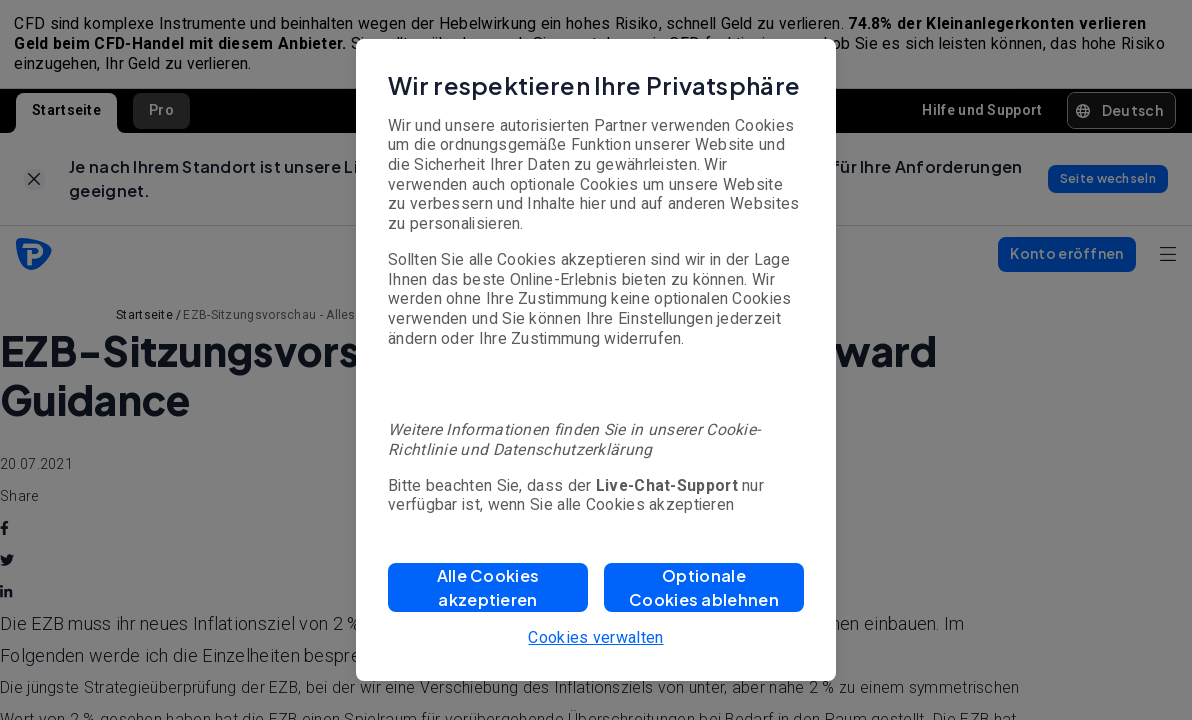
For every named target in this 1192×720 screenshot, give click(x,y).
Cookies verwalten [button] (595, 637)
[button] (488, 587)
